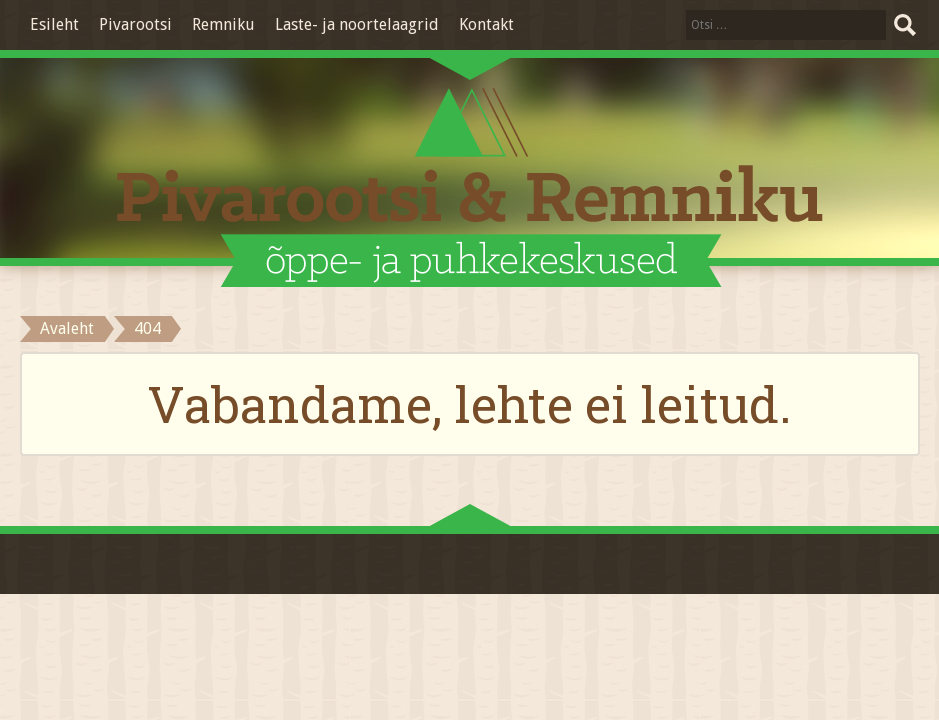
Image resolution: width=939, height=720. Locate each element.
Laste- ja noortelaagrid (357, 24)
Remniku (223, 24)
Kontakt (486, 24)
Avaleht (67, 328)
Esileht (54, 24)
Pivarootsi (135, 24)
